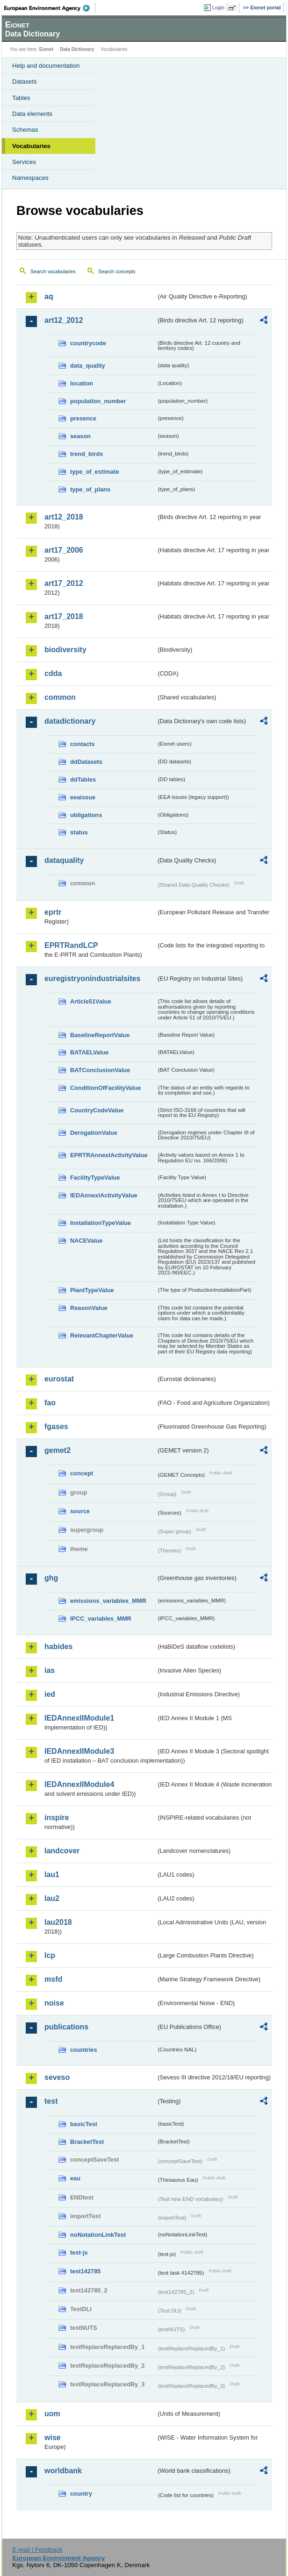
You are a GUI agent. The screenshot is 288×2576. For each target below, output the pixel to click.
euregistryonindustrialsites (92, 978)
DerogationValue (93, 1132)
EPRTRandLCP (71, 945)
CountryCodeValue (96, 1110)
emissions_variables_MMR (108, 1600)
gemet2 (57, 1450)
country (81, 2493)
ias (49, 1670)
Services (24, 161)
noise (54, 2003)
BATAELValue (89, 1052)
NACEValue (86, 1240)
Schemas (25, 129)
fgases (56, 1426)
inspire (56, 1818)
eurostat (59, 1379)
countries (83, 2049)
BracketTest (87, 2141)
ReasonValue (89, 1307)
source (80, 1511)
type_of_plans (90, 489)
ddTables (83, 779)
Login (218, 7)
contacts (82, 743)
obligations (86, 814)
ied (49, 1694)
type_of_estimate (94, 471)
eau (75, 2178)
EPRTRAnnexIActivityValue (109, 1155)
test (51, 2101)
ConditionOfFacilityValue (105, 1087)
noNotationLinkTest (98, 2234)
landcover (62, 1851)
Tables (21, 97)
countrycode (88, 343)
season (80, 436)
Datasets (24, 81)
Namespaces (30, 177)
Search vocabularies (53, 271)
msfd (53, 1979)
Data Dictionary (77, 49)
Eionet (46, 49)
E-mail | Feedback (37, 2549)
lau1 (51, 1875)
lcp (49, 1955)
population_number (98, 401)
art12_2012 (63, 320)
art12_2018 (63, 517)
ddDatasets (86, 761)
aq (48, 296)
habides (58, 1647)
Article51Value (90, 1001)
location (81, 383)
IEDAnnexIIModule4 (79, 1784)
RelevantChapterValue (101, 1335)
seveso (57, 2077)
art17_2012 (63, 583)
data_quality (87, 365)
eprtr (52, 912)
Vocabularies (31, 145)
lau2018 (58, 1922)
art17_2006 (63, 550)
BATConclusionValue (100, 1070)
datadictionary (69, 721)
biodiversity (65, 650)
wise (52, 2437)
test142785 (85, 2271)
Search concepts (116, 271)
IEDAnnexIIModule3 (79, 1751)
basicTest (83, 2124)
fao (50, 1403)
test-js (79, 2252)
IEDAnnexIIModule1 (79, 1718)
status (79, 832)
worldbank (63, 2471)
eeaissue (82, 797)
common (60, 697)
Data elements (32, 113)
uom (52, 2414)
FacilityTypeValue (95, 1177)
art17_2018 (63, 616)
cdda (53, 673)
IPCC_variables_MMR (100, 1618)
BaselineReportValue (100, 1035)
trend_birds (86, 453)
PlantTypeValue (92, 1290)
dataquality (64, 860)
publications (66, 2027)
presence (83, 418)
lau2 (51, 1898)
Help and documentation (46, 65)
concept (81, 1473)
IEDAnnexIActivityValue (103, 1195)
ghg (51, 1578)
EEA (49, 8)
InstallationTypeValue (100, 1222)
